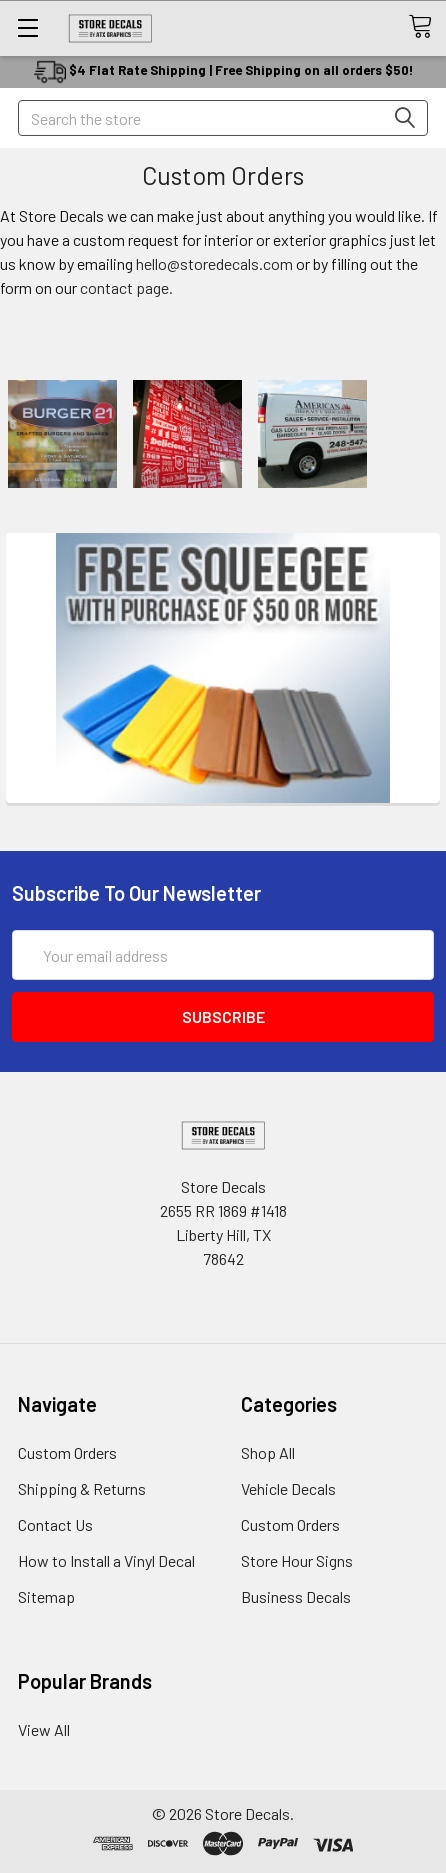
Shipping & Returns (82, 1488)
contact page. (126, 287)
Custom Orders (67, 1452)
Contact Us (55, 1524)
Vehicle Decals (288, 1488)
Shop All (268, 1452)
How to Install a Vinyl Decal (106, 1560)
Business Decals (296, 1596)
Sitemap (46, 1596)
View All (44, 1729)
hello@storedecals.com (214, 263)
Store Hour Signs (297, 1560)
